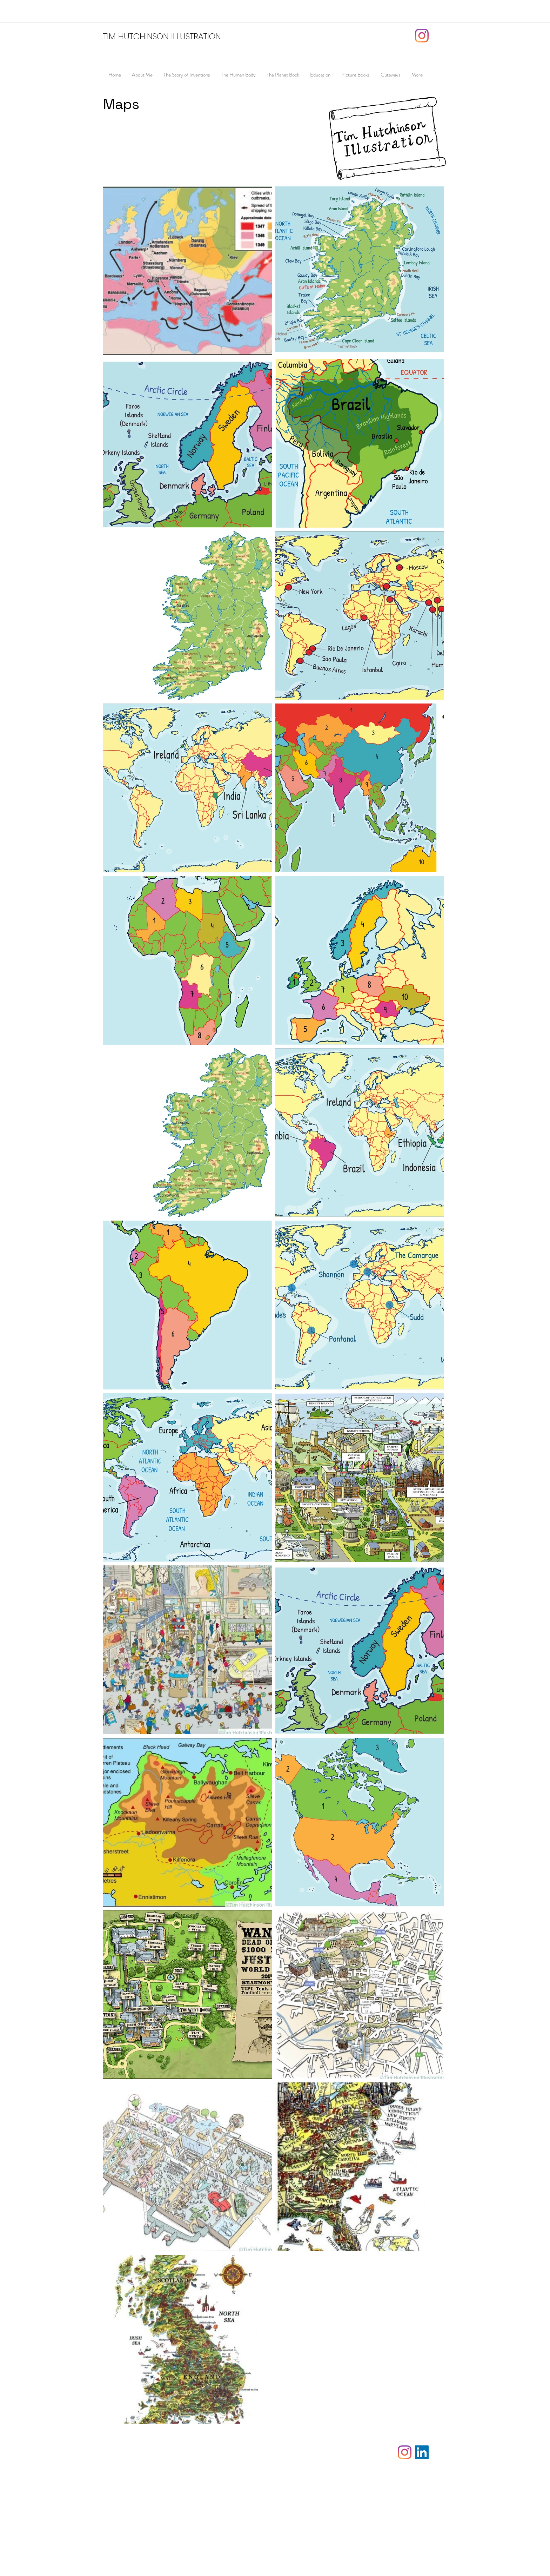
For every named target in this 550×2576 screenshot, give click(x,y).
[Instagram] (422, 35)
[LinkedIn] (422, 2452)
